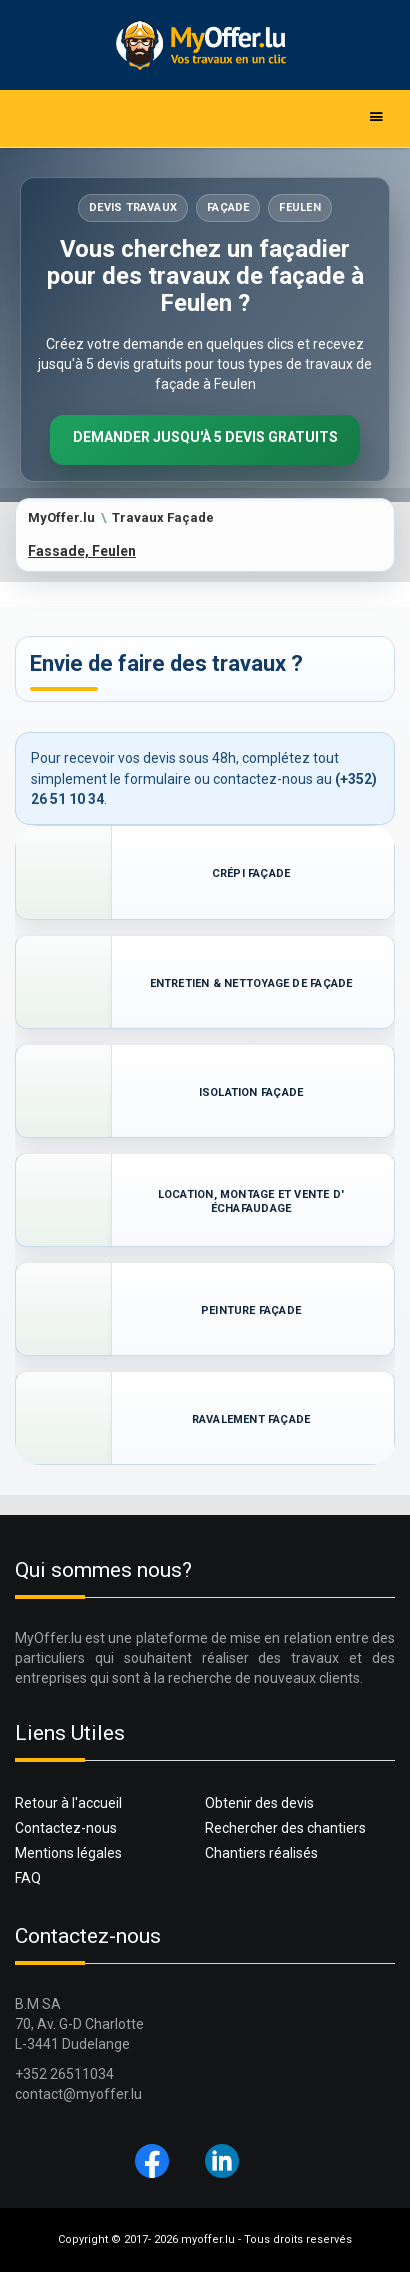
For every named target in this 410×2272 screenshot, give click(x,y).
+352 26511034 (64, 2074)
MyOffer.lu (61, 517)
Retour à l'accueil (68, 1803)
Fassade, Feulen (82, 551)
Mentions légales (68, 1853)
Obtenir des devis (259, 1803)
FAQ (28, 1878)
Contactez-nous (66, 1828)
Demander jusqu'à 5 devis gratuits (205, 437)
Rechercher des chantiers (285, 1828)
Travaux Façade (163, 517)
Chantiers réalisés (261, 1853)
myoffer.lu (208, 2239)
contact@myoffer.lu (78, 2094)
